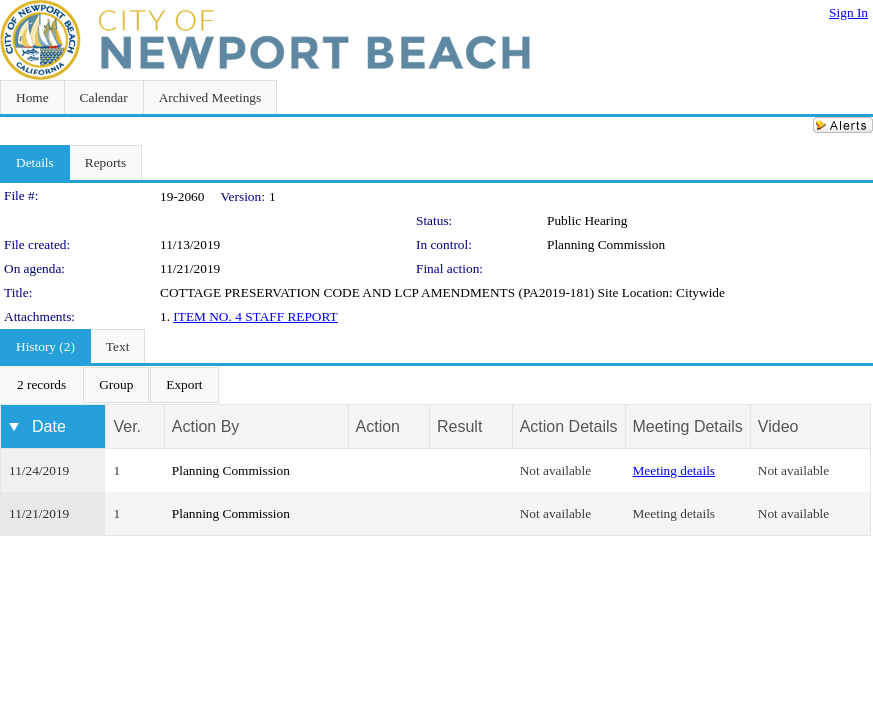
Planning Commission (606, 244)
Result (459, 426)
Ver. (127, 426)
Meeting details (674, 470)
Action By (206, 426)
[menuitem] (41, 385)
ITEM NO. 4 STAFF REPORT (255, 316)
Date (49, 426)
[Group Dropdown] (116, 385)
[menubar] (110, 385)
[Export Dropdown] (184, 385)
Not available (555, 470)
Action (378, 426)
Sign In (848, 12)
